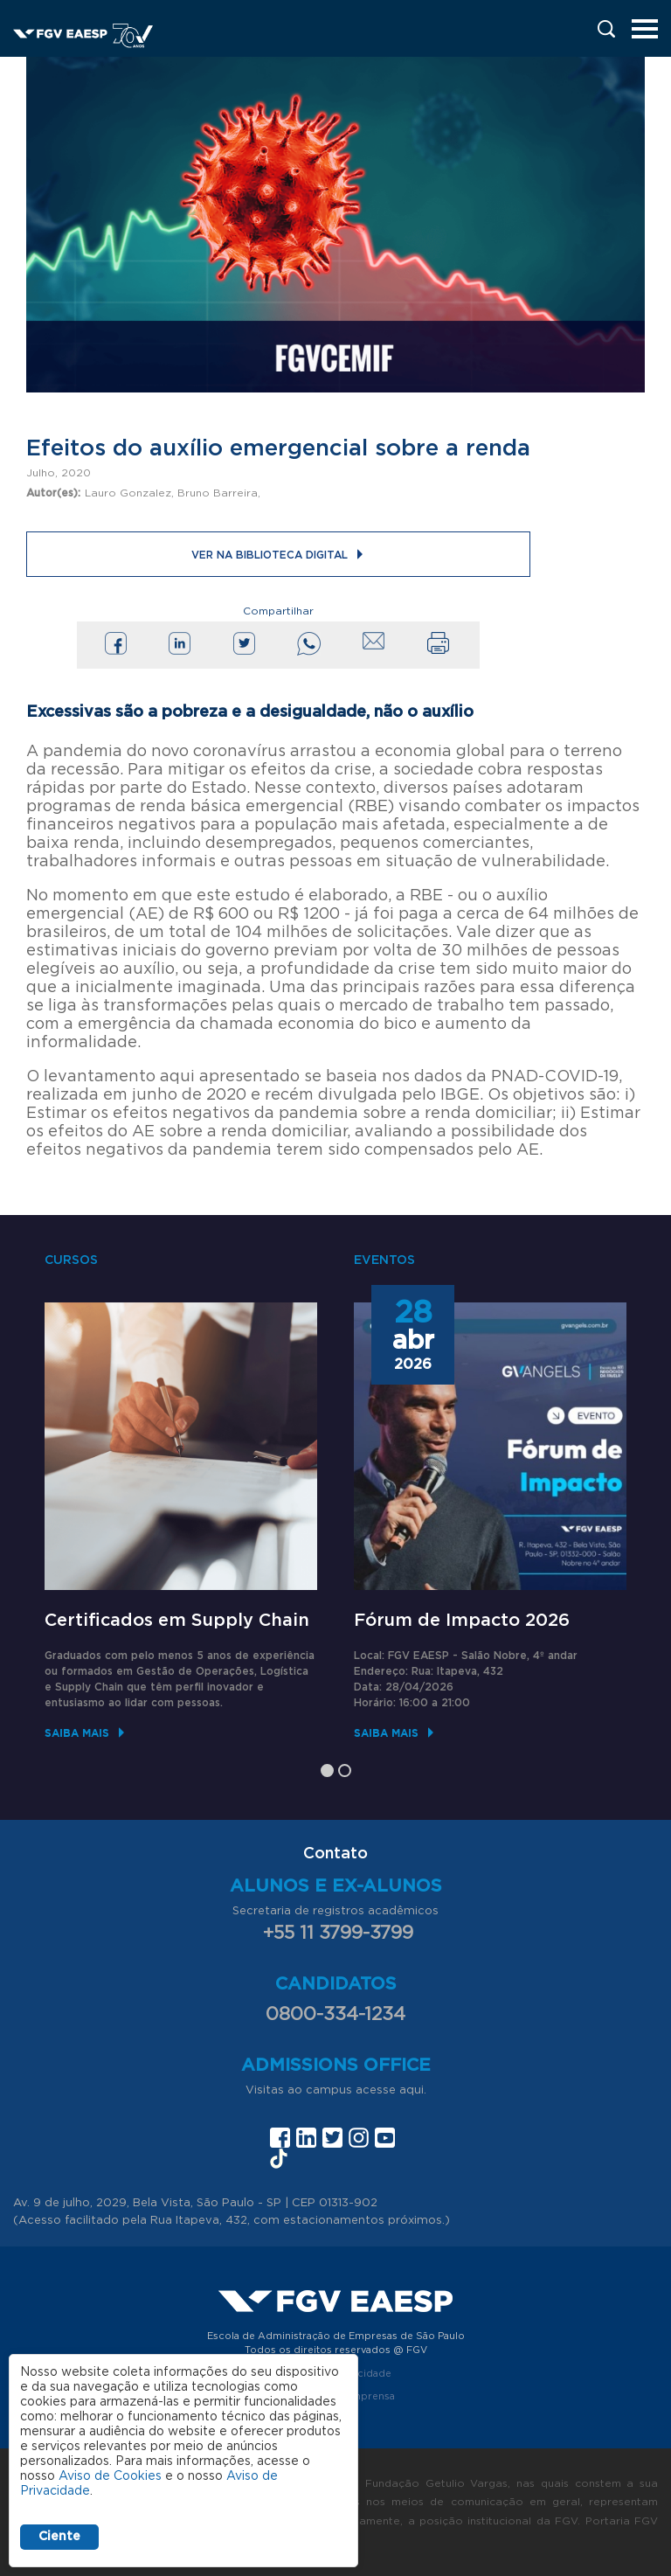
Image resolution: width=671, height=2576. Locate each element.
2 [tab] (344, 1770)
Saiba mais (77, 1733)
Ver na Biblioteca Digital (269, 555)
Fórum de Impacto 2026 (462, 1620)
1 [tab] (327, 1770)
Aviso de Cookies (110, 2476)
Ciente (59, 2537)
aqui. (412, 2090)
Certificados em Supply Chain (177, 1620)
